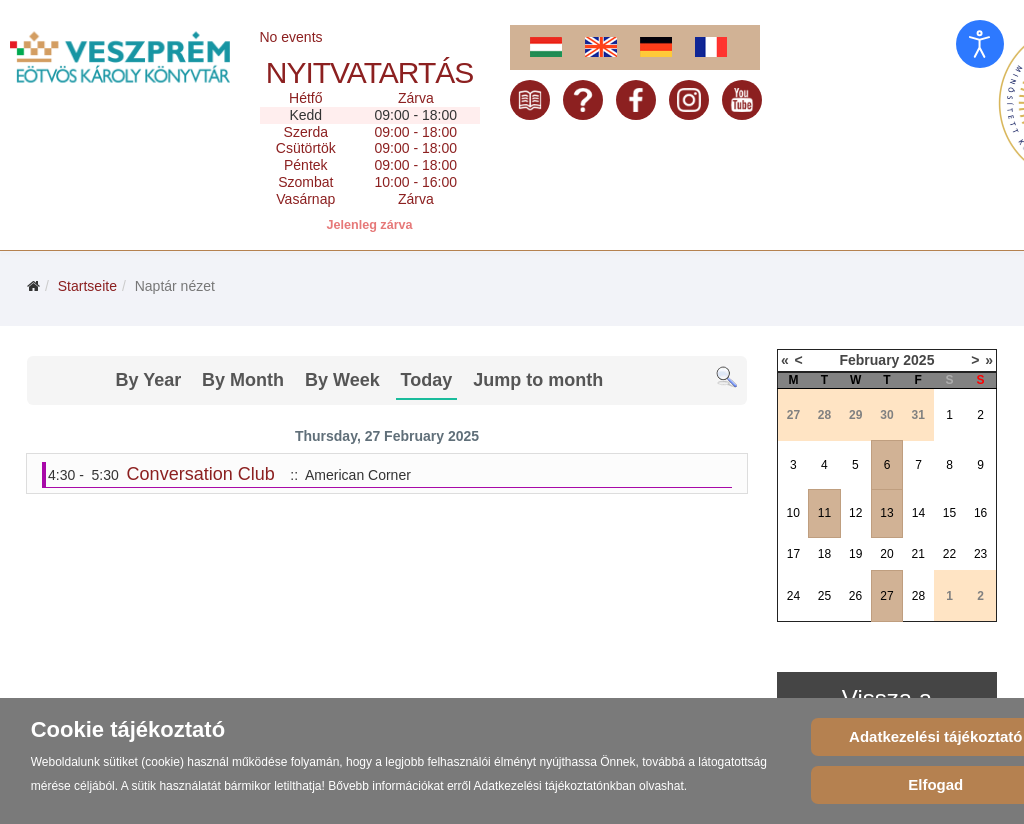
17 (793, 554)
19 (855, 554)
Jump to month (538, 380)
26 (855, 596)
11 (824, 513)
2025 (918, 360)
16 (980, 513)
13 (886, 513)
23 (980, 554)
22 (949, 554)
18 (824, 554)
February (869, 360)
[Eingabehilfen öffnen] (980, 44)
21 (918, 554)
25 (824, 596)
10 (792, 513)
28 (918, 596)
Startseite (87, 286)
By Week (342, 380)
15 (949, 513)
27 (886, 596)
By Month (243, 380)
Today (427, 380)
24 (793, 596)
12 (855, 513)
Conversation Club (201, 474)
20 (886, 554)
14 (918, 513)
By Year (148, 380)
